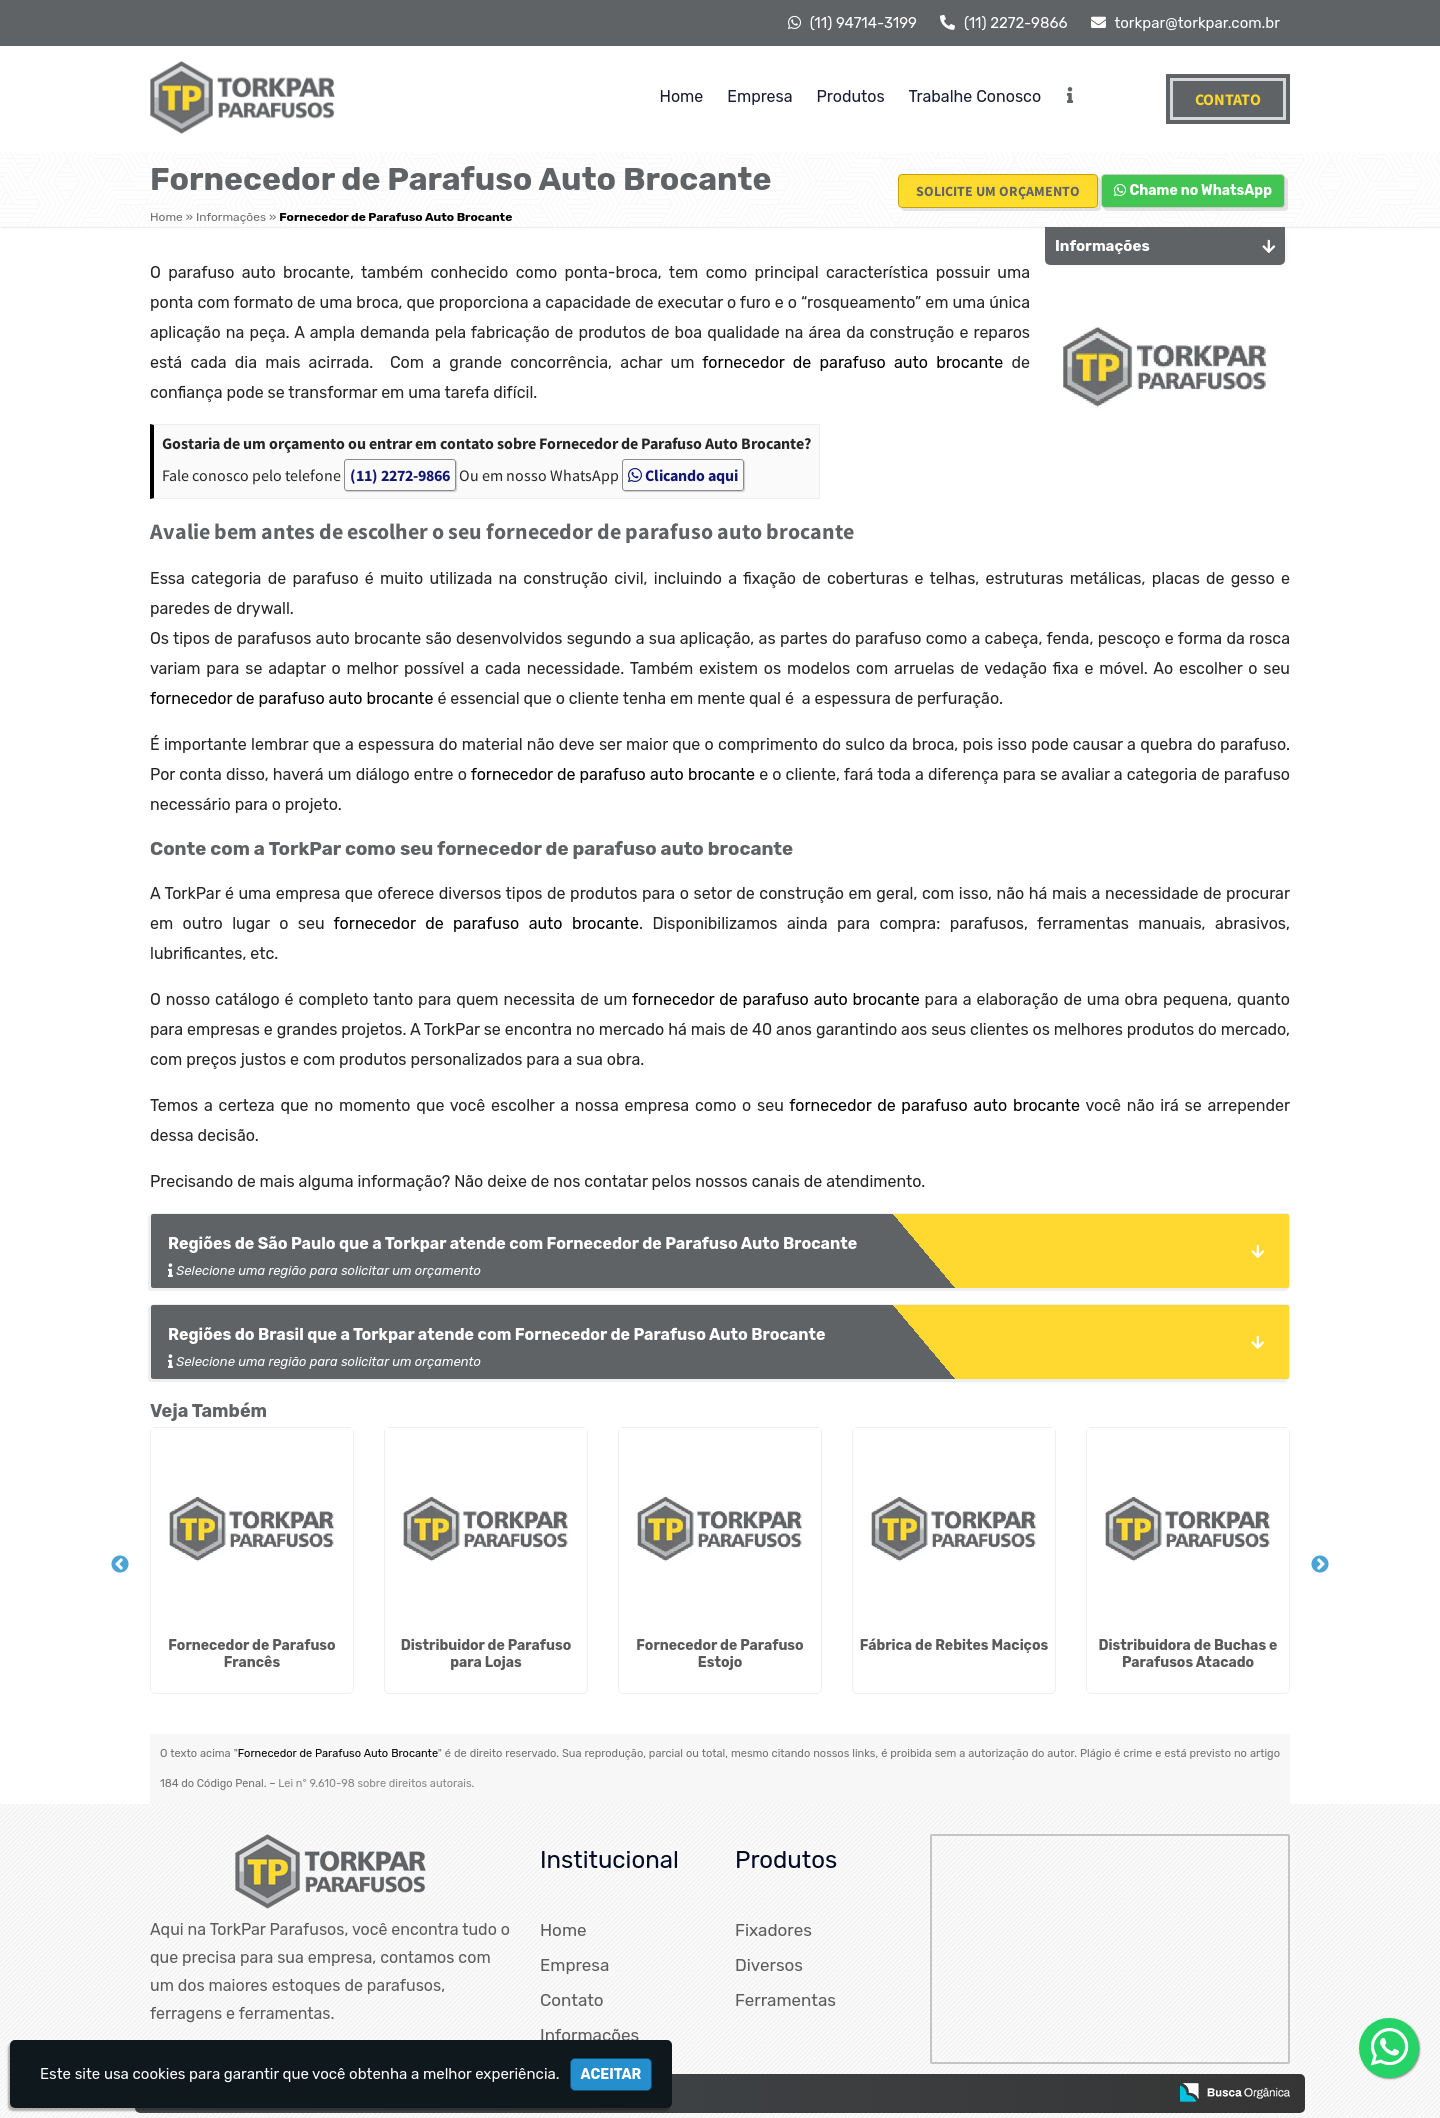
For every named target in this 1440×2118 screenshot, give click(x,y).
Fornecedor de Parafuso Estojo (719, 1654)
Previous (120, 1565)
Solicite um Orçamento (998, 191)
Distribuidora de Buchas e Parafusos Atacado (1188, 1654)
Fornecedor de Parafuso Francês (251, 1654)
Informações (589, 2035)
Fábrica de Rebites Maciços (954, 1645)
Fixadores (773, 1930)
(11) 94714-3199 (852, 23)
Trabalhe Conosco (975, 96)
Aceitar (611, 2074)
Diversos (769, 1965)
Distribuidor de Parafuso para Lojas (486, 1654)
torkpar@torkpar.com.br (1185, 23)
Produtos (851, 96)
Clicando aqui (683, 475)
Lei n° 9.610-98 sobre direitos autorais (374, 1783)
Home (682, 96)
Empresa (759, 96)
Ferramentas (785, 2000)
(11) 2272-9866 (1003, 23)
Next (1320, 1565)
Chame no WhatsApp (1193, 190)
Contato (1228, 99)
